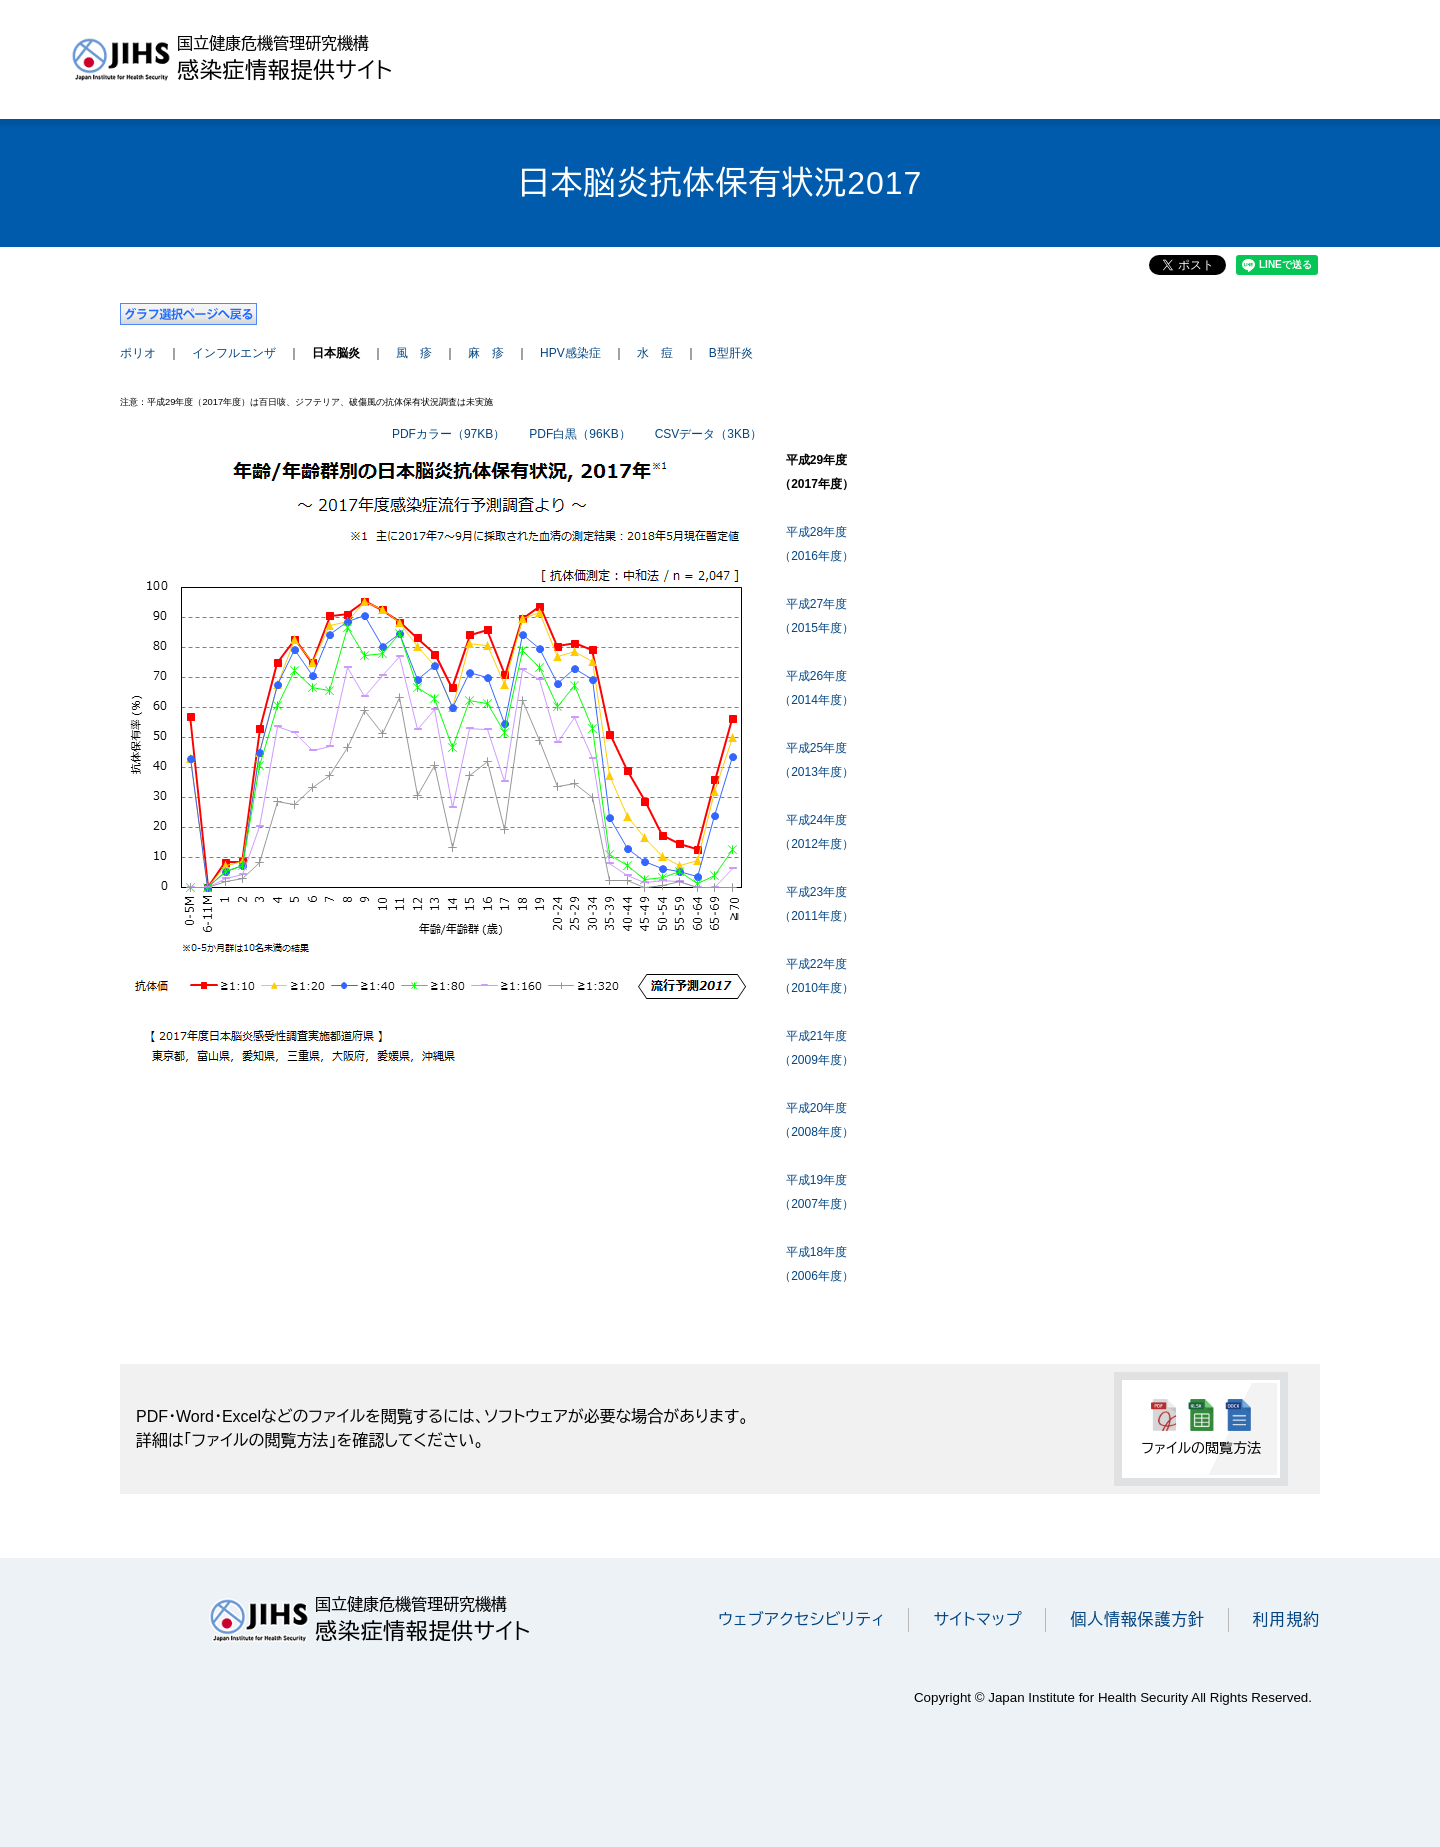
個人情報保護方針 (1137, 1619)
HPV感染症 (570, 353)
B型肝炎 (731, 353)
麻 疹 (486, 353)
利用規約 (1286, 1619)
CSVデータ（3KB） (708, 434)
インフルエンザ (234, 353)
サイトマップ (977, 1619)
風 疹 (414, 353)
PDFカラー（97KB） (448, 434)
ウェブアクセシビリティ (801, 1619)
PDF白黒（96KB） (579, 434)
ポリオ (138, 353)
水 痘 (655, 353)
